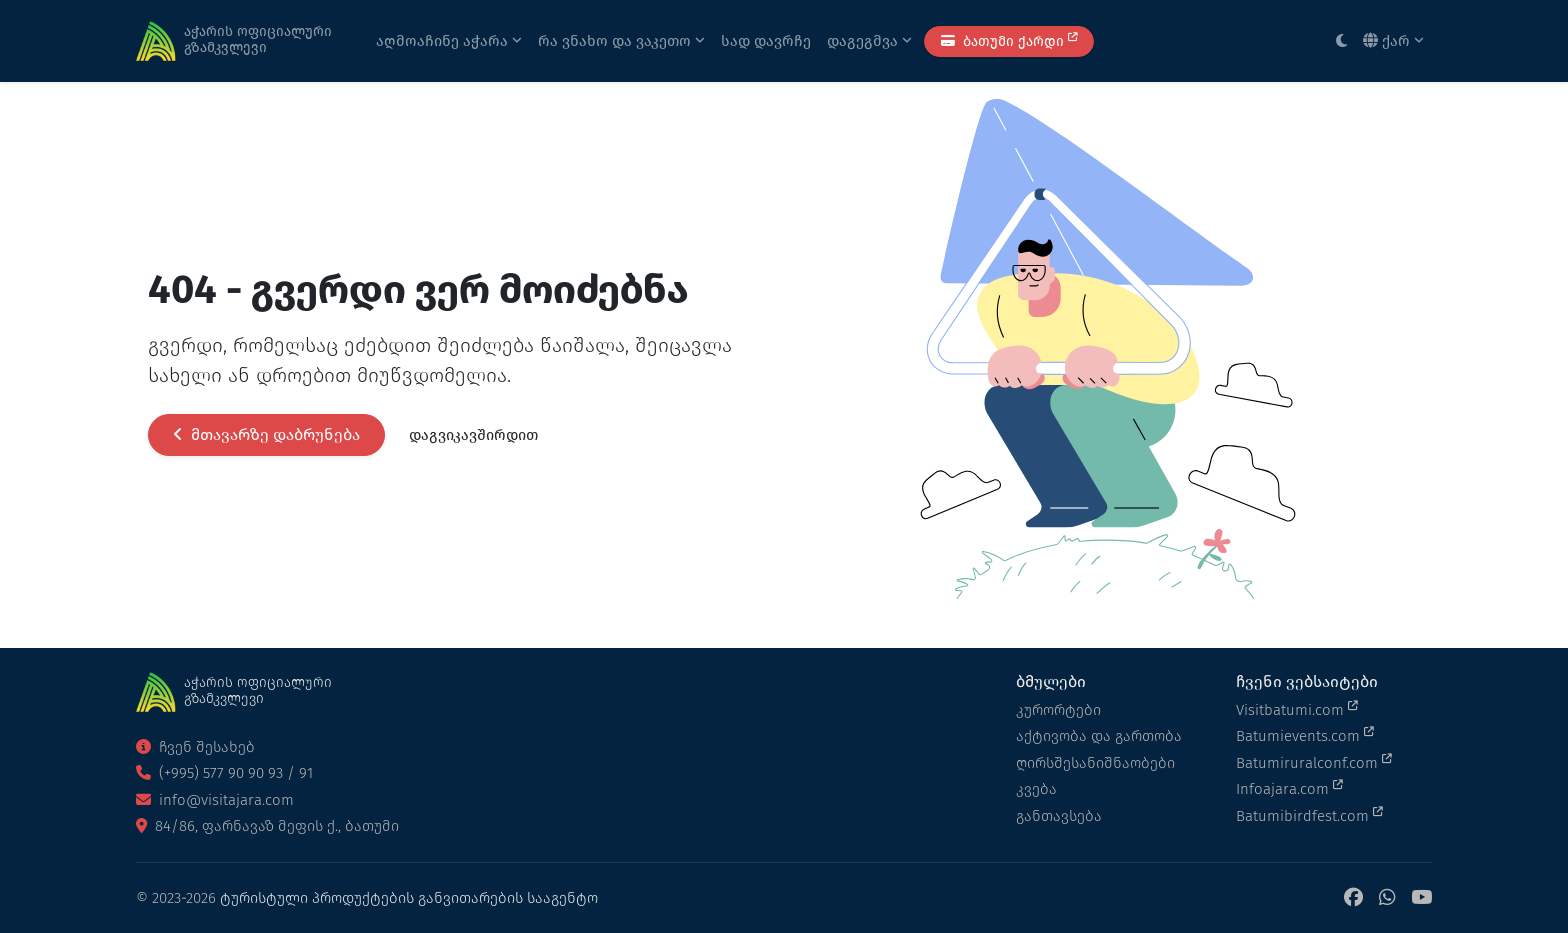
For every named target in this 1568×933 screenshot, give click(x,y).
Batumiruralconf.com (1314, 762)
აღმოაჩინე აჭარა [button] (449, 41)
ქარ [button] (1393, 41)
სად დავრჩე (766, 41)
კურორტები (1058, 710)
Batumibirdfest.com (1309, 815)
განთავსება (1059, 816)
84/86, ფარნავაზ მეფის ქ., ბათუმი (267, 826)
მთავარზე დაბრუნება (266, 434)
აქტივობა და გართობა (1099, 736)
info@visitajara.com (215, 800)
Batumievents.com (1305, 735)
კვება (1036, 789)
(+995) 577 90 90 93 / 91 (224, 773)
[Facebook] (1353, 898)
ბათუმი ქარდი (1009, 40)
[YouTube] (1421, 898)
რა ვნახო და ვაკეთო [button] (621, 41)
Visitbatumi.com (1297, 709)
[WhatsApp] (1387, 898)
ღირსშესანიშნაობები (1095, 763)
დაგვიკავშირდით (473, 435)
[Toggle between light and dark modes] (1341, 41)
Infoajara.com (1289, 788)
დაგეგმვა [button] (869, 41)
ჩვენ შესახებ (195, 747)
